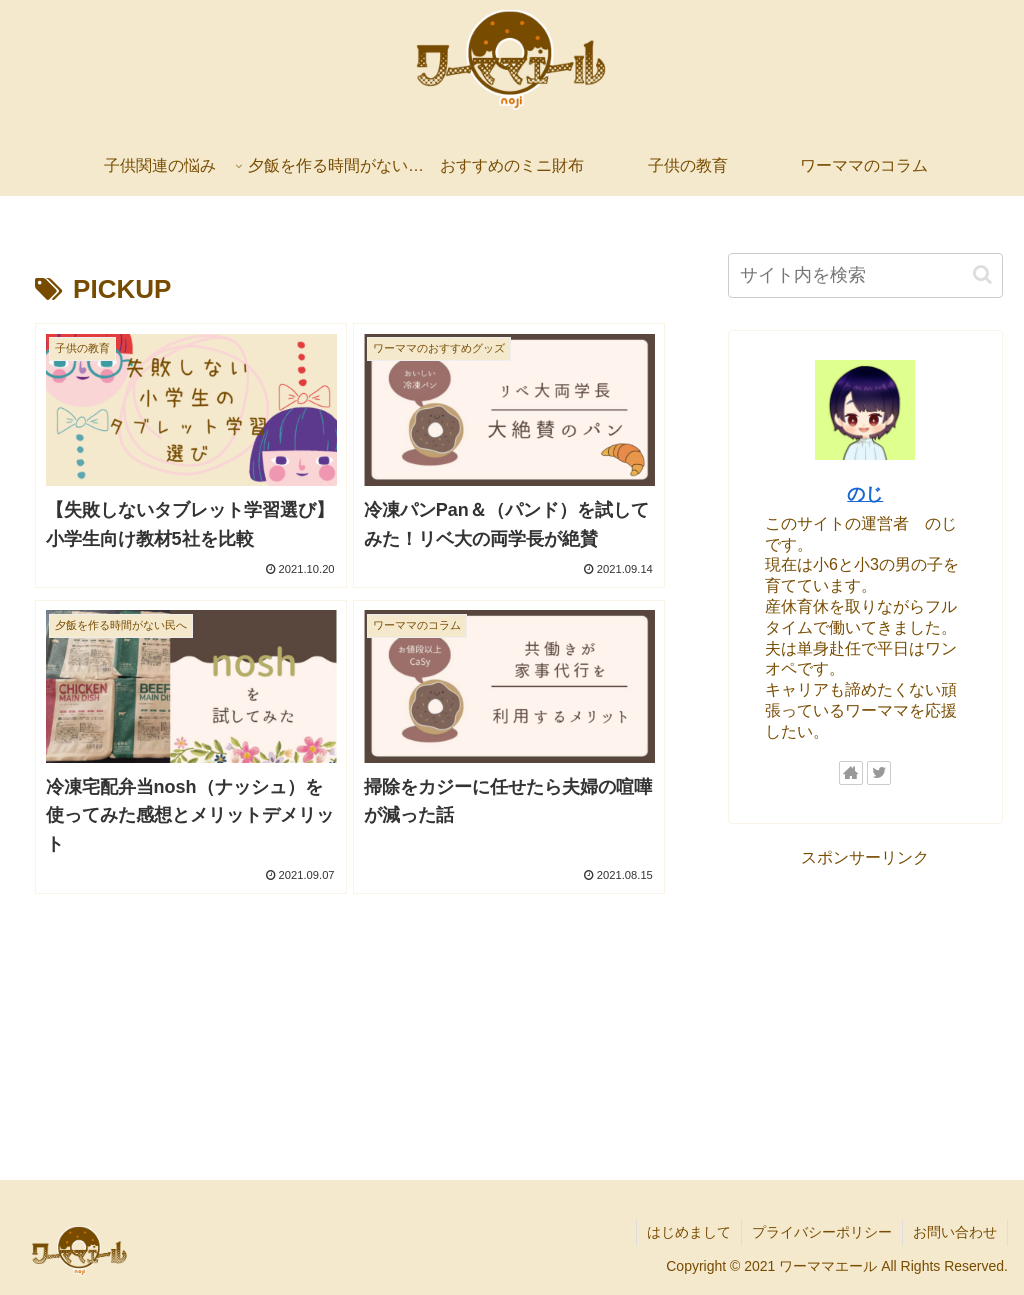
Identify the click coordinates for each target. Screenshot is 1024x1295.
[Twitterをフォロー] (879, 773)
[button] (982, 274)
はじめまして (689, 1232)
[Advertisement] (865, 998)
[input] (865, 275)
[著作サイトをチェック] (851, 773)
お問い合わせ (955, 1232)
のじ (865, 494)
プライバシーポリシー (822, 1232)
